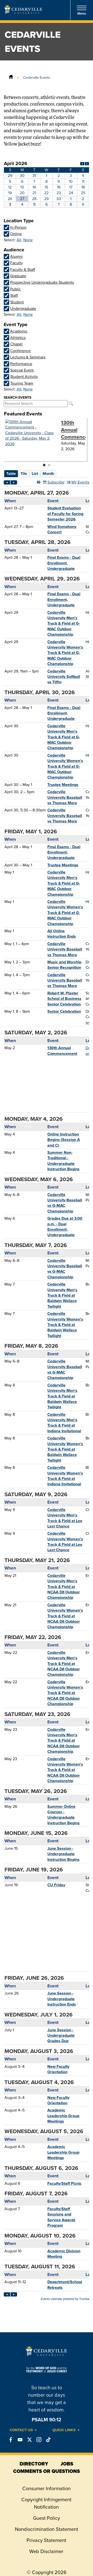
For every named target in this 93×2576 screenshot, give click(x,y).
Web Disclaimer (46, 2551)
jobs (67, 2463)
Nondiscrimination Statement (46, 2529)
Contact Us (21, 2430)
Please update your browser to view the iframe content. (46, 184)
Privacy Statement (46, 2540)
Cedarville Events (36, 77)
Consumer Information (46, 2488)
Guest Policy (46, 2518)
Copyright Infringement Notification (46, 2503)
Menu (81, 10)
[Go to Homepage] (23, 12)
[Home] (11, 77)
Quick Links (64, 2430)
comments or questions (46, 2471)
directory (34, 2463)
